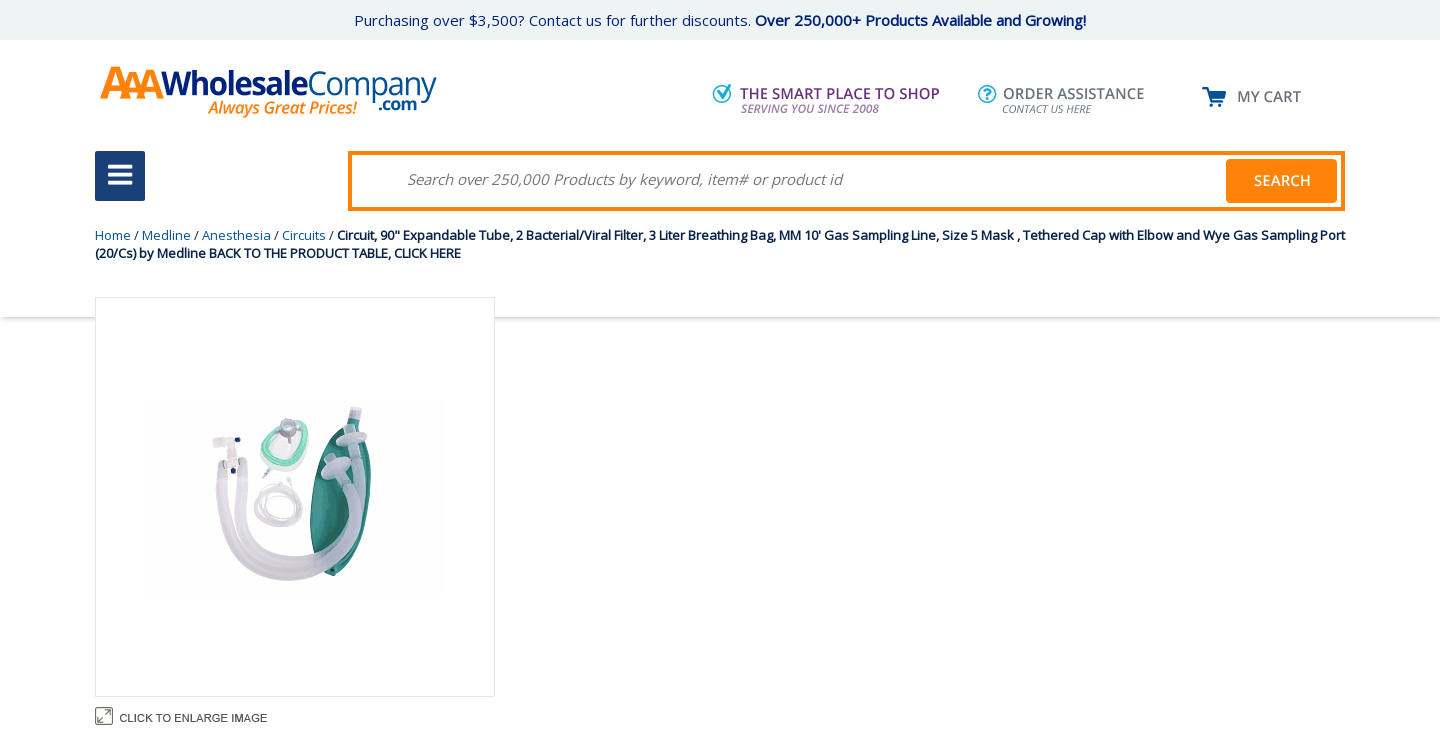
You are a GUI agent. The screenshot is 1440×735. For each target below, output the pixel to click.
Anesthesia (236, 235)
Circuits (304, 235)
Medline (166, 235)
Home (113, 235)
